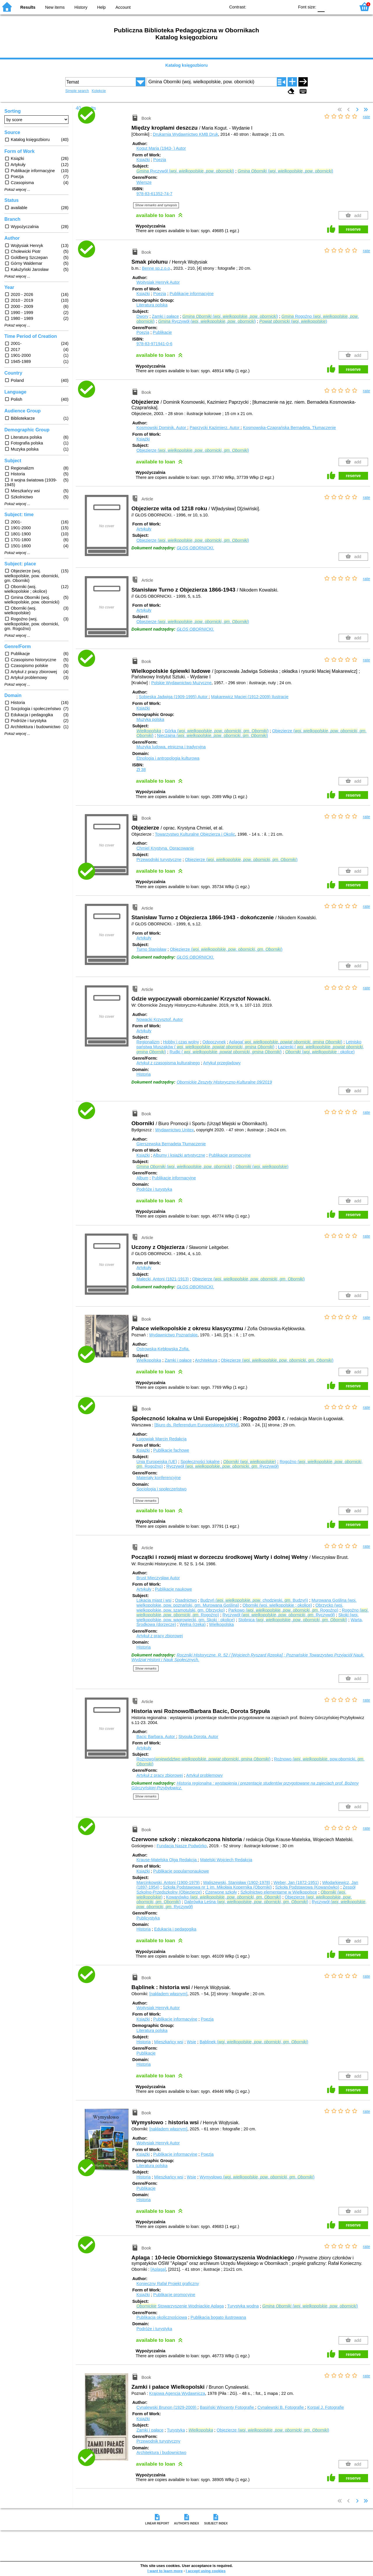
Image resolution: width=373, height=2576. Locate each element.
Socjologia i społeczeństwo (161, 1489)
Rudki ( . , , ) (226, 1051)
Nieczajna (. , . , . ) (212, 735)
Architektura (206, 1360)
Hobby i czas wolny (181, 1042)
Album (142, 1178)
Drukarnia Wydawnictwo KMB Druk (185, 134)
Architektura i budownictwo (161, 2452)
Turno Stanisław (151, 949)
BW (264, 6)
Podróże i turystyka (154, 1189)
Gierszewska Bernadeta (171, 1143)
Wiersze (144, 182)
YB (276, 6)
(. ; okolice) (320, 1051)
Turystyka (176, 2430)
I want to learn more (165, 2571)
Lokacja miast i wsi (153, 1600)
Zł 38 (141, 769)
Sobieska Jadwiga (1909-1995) (174, 696)
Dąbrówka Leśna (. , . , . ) (246, 1901)
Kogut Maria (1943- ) (161, 148)
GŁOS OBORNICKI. (195, 548)
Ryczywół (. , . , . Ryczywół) (222, 1466)
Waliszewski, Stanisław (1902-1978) (236, 1882)
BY (288, 6)
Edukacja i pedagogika (175, 1929)
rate (366, 116)
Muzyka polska (150, 719)
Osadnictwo (186, 1600)
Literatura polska (151, 305)
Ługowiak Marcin (161, 1439)
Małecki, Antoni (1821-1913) (162, 1279)
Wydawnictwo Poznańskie (173, 1335)
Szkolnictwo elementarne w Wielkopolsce (278, 1892)
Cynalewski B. (281, 2407)
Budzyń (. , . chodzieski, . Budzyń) (254, 1600)
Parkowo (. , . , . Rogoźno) (283, 1610)
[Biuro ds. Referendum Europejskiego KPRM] (196, 1425)
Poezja (159, 159)
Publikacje (162, 332)
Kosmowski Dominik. (161, 427)
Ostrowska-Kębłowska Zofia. (162, 1349)
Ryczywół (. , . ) (185, 171)
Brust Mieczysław (158, 1577)
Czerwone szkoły (221, 1892)
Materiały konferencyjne (158, 1477)
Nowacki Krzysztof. (159, 1019)
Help (101, 7)
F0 (321, 6)
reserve (353, 229)
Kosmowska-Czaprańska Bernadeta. (289, 427)
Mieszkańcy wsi (168, 2041)
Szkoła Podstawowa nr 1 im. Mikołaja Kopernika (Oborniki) (217, 1887)
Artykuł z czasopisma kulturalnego (168, 1063)
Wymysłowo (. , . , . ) (257, 2177)
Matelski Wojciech (226, 1859)
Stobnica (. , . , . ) (292, 1619)
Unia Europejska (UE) (156, 1461)
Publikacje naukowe (173, 1589)
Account (123, 7)
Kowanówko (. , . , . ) (223, 1897)
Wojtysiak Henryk (158, 282)
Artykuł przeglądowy (222, 1063)
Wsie (191, 2041)
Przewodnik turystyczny (158, 2441)
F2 (344, 6)
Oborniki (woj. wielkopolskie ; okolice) (277, 1605)
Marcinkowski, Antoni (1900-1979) (168, 1882)
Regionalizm (147, 1042)
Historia (143, 1074)
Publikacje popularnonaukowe (181, 1871)
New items (55, 7)
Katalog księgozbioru (186, 65)
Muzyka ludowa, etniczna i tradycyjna (171, 746)
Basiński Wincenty (227, 2407)
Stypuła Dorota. (198, 1736)
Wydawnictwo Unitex (174, 1130)
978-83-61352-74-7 (154, 193)
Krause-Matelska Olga (167, 1859)
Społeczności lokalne (199, 1461)
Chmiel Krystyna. (165, 848)
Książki (143, 159)
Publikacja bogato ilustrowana (218, 2317)
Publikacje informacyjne (192, 293)
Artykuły (143, 529)
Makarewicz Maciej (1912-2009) (249, 696)
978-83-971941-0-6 (154, 343)
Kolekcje (99, 91)
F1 (331, 6)
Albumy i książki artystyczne (179, 1155)
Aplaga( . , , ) (285, 1042)
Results (28, 7)
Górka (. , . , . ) (217, 730)
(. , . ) (285, 171)
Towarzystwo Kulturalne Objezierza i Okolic (195, 834)
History (80, 7)
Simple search (77, 91)
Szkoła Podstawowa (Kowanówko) (307, 1887)
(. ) (293, 321)
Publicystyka (148, 1918)
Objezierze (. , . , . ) (192, 450)
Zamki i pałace (165, 316)
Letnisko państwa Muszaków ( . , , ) (248, 1044)
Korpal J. (325, 2407)
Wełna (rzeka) (192, 1624)
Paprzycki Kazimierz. (215, 427)
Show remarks (146, 1500)
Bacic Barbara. (156, 1736)
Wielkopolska (148, 1360)
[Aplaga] (158, 2269)
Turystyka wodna (243, 2306)
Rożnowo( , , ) (203, 1759)
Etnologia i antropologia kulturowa (167, 758)
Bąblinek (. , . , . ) (254, 2041)
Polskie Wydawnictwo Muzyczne (181, 682)
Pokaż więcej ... (17, 190)
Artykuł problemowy (204, 1775)
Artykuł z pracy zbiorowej (159, 1635)
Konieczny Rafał (167, 2283)
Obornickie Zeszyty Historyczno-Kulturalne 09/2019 (224, 1082)
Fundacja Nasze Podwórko (181, 1845)
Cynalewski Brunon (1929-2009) (167, 2407)
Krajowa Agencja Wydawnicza (177, 2393)
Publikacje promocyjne (230, 1155)
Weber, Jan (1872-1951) (296, 1882)
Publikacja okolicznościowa (161, 2317)
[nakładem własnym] (168, 1993)
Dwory (142, 316)
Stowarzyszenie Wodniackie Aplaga (180, 2306)
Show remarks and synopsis (156, 205)
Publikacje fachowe (171, 1450)
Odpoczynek (214, 1042)
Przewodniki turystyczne (158, 859)
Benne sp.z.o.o (156, 268)
